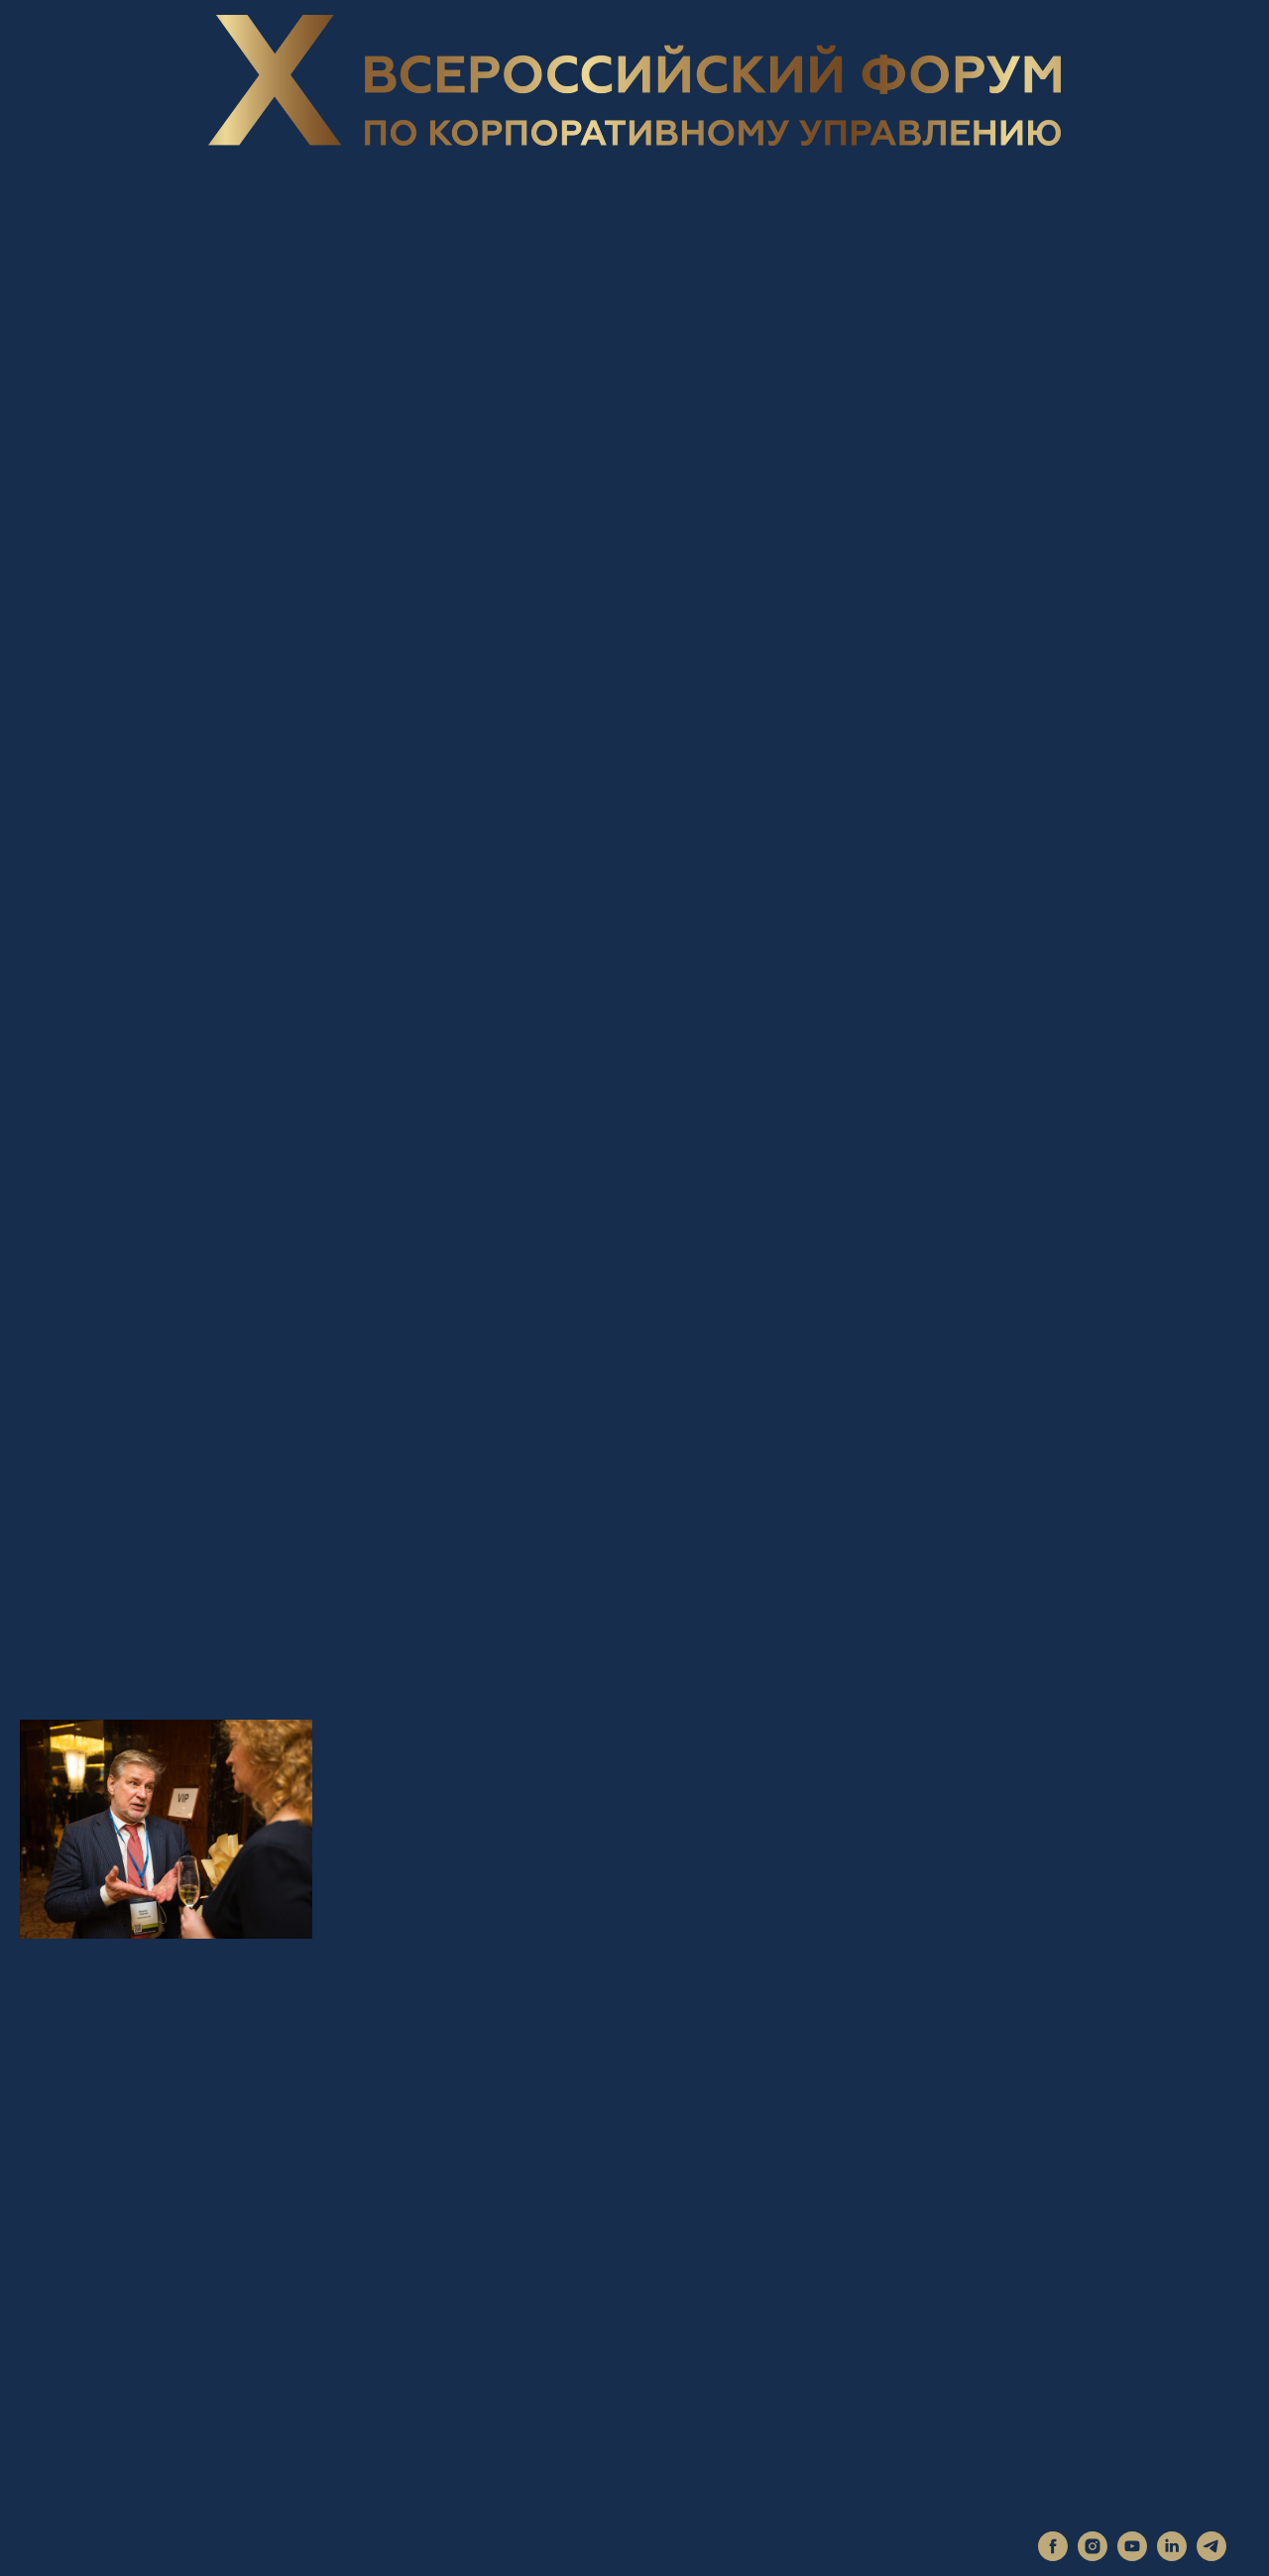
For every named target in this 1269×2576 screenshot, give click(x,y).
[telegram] (1211, 2555)
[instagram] (1092, 2555)
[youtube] (1132, 2555)
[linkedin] (1172, 2555)
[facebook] (1053, 2555)
